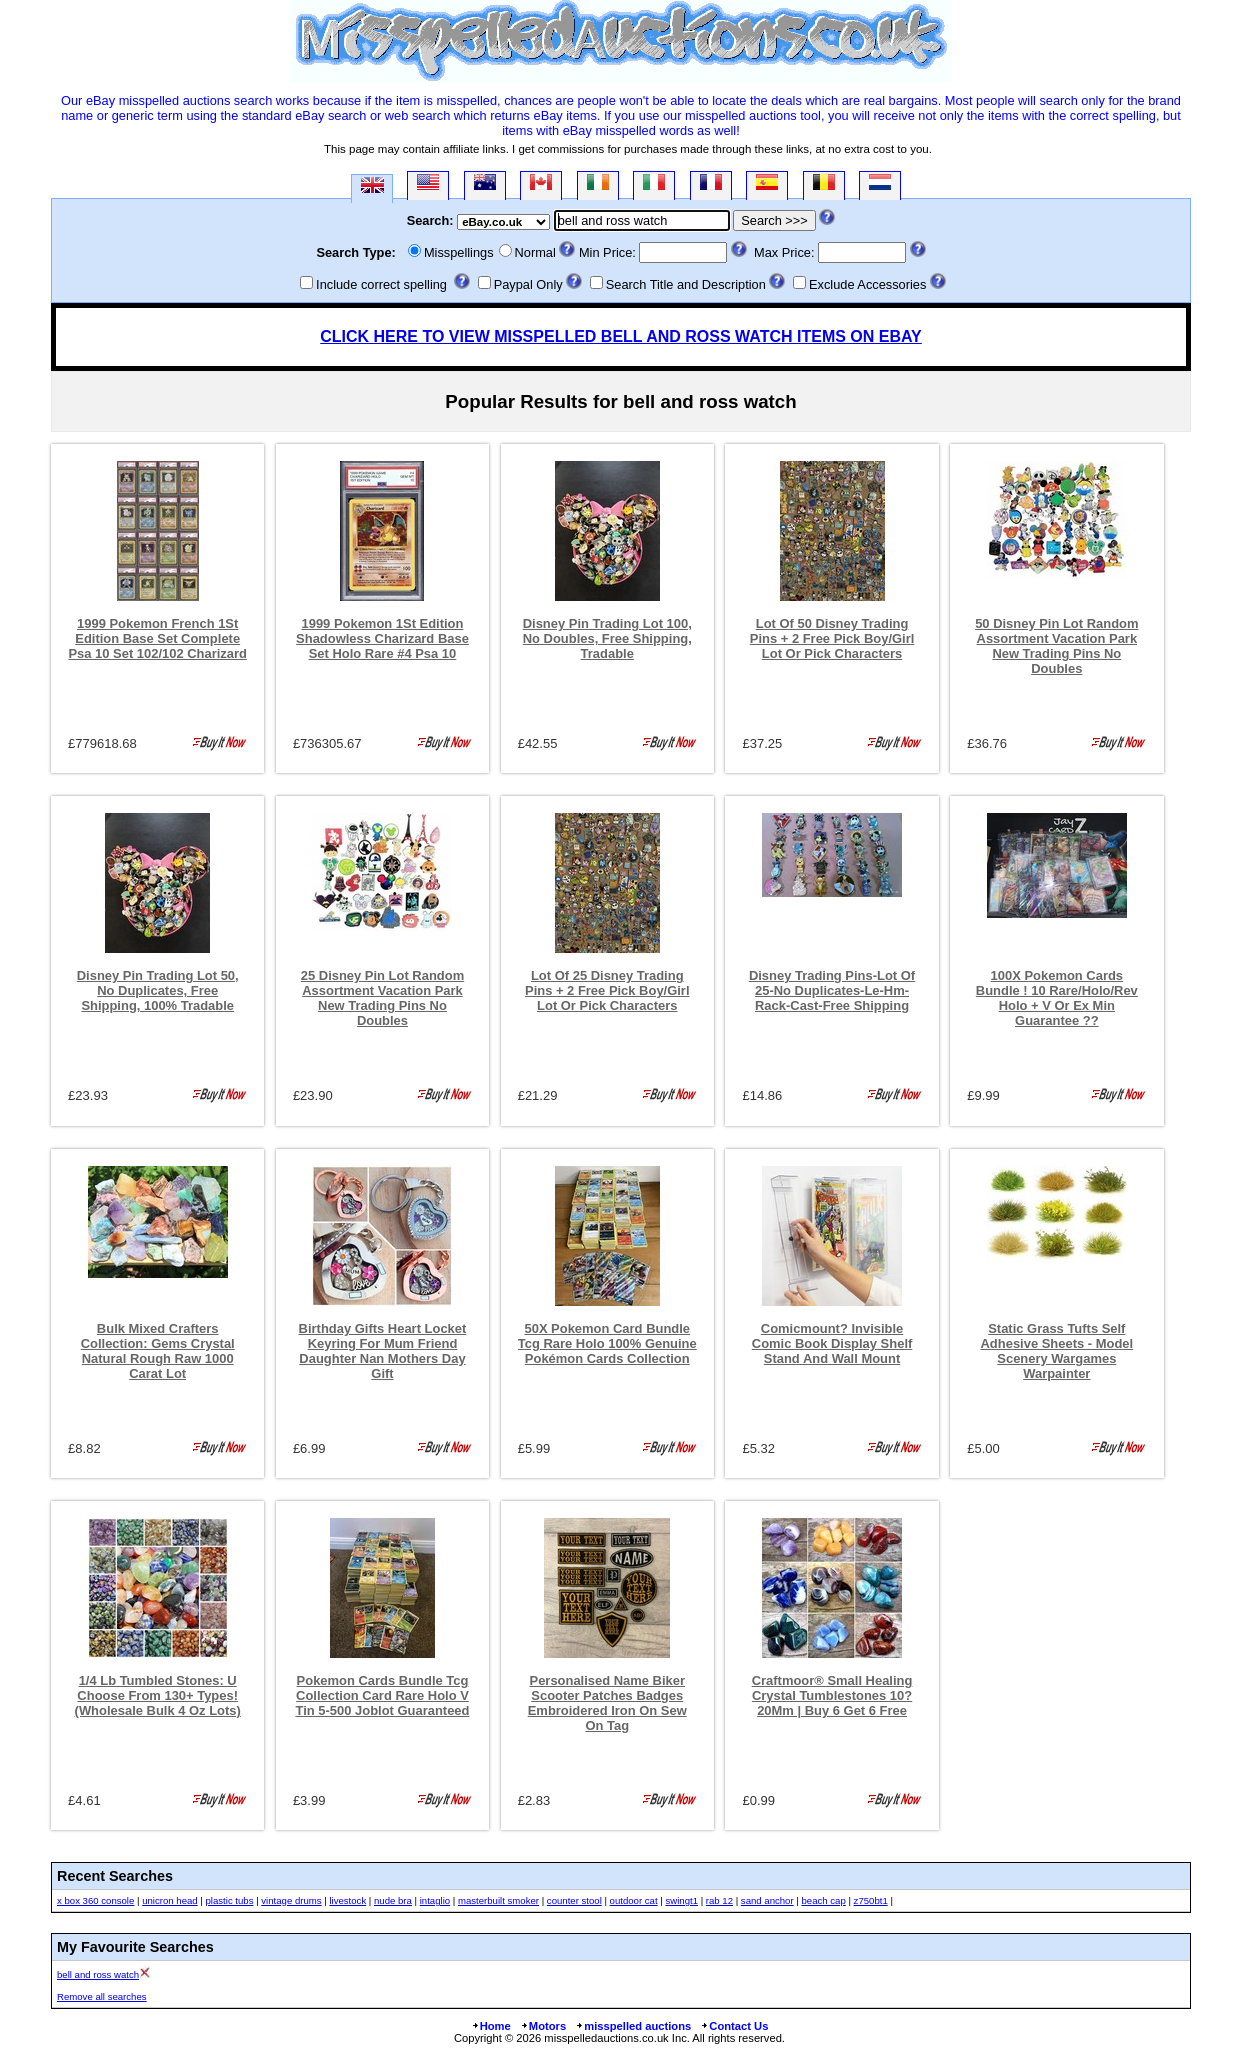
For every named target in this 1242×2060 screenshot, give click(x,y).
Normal (535, 252)
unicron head (169, 1900)
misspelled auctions (633, 2026)
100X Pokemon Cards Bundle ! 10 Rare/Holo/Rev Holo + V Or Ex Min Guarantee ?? (1057, 998)
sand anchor (767, 1900)
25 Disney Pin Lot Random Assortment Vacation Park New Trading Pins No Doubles (382, 998)
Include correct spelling (381, 284)
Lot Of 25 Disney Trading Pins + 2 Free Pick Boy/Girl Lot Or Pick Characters (607, 990)
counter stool (574, 1900)
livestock (347, 1900)
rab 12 (719, 1900)
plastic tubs (229, 1900)
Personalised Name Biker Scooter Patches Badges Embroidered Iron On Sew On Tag (607, 1703)
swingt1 (681, 1900)
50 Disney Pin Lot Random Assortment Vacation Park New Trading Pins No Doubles (1056, 646)
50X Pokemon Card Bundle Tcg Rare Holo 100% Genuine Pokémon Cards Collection (607, 1343)
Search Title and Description (686, 284)
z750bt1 (871, 1900)
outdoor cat (634, 1900)
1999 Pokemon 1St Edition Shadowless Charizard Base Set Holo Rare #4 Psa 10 (382, 638)
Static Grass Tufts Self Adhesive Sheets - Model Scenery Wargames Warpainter (1057, 1351)
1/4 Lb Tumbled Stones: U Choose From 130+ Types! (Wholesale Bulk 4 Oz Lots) (158, 1695)
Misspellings (459, 252)
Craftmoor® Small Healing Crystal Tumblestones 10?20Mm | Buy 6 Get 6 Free (832, 1695)
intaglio (435, 1900)
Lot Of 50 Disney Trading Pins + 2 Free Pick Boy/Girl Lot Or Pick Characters (832, 638)
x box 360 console (95, 1900)
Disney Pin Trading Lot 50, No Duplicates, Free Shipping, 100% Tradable (158, 990)
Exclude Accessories (867, 284)
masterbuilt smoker (498, 1900)
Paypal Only (528, 284)
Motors (543, 2026)
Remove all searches (102, 1996)
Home (491, 2026)
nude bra (393, 1900)
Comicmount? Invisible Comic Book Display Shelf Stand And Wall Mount (832, 1343)
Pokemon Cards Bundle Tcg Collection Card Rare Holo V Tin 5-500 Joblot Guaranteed (383, 1695)
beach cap (823, 1900)
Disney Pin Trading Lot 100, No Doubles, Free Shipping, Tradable (607, 638)
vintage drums (291, 1900)
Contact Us (734, 2026)
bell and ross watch (98, 1974)
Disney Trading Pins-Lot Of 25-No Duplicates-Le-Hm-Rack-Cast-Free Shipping (832, 990)
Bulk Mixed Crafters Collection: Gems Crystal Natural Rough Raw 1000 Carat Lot (158, 1351)
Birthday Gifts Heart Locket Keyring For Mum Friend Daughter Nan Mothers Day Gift (383, 1351)
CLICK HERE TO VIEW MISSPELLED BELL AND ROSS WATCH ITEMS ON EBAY (621, 336)
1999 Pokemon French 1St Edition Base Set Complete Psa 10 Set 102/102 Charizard (157, 638)
